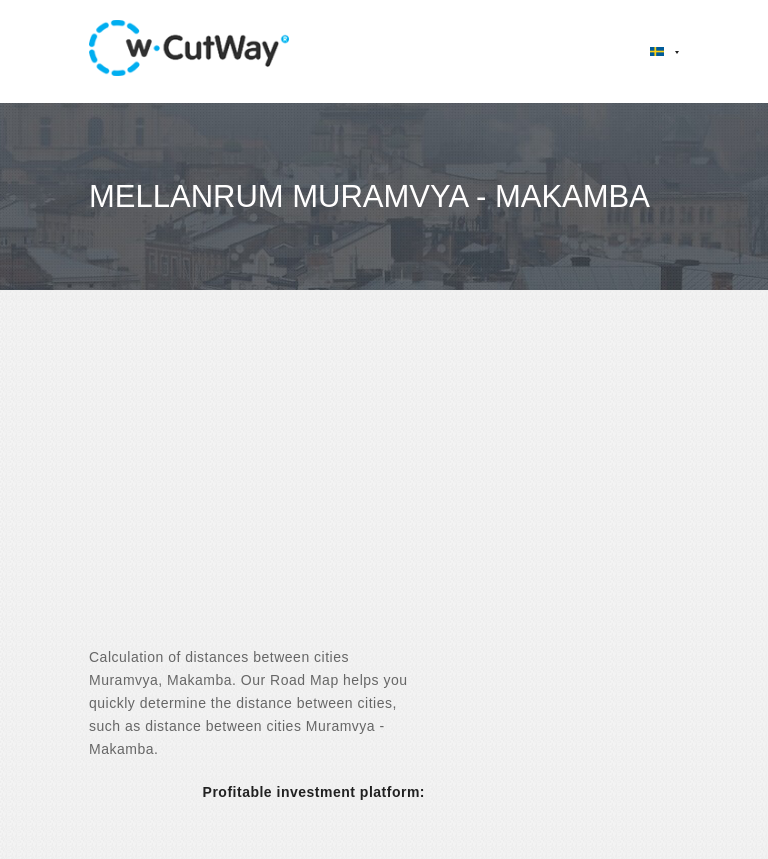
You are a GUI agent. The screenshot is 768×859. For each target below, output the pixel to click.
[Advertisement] (384, 486)
